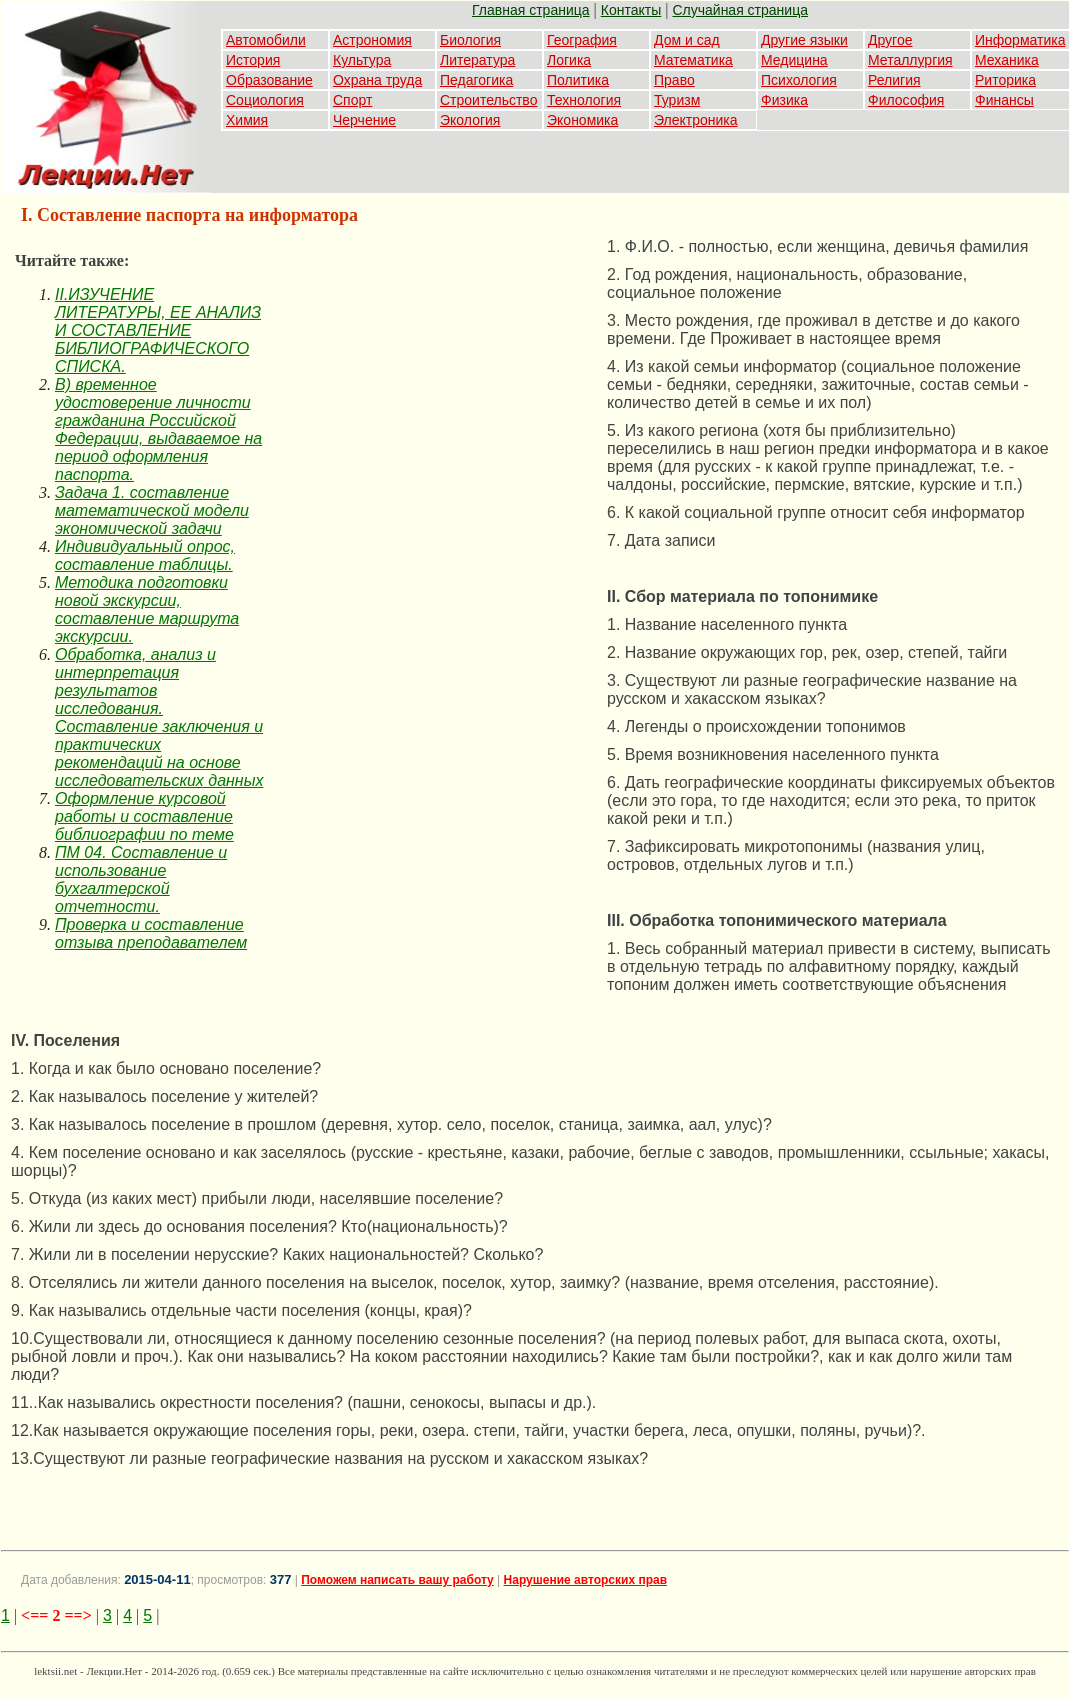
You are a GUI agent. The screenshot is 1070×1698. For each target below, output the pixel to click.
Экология (470, 120)
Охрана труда (377, 80)
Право (674, 80)
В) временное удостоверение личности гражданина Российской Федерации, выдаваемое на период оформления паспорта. (158, 429)
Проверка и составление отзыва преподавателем (151, 933)
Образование (269, 80)
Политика (578, 80)
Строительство (488, 100)
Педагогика (476, 80)
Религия (894, 80)
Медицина (794, 60)
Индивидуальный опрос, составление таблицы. (145, 555)
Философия (906, 100)
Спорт (352, 100)
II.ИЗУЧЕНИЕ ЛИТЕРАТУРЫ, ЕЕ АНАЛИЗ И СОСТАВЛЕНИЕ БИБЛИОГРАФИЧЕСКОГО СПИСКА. (158, 330)
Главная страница (531, 10)
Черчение (364, 120)
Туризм (677, 100)
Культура (362, 60)
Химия (247, 120)
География (582, 40)
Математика (693, 60)
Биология (470, 40)
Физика (784, 100)
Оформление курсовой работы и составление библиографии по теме (144, 816)
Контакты (631, 10)
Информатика (1020, 40)
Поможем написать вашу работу (397, 1580)
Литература (477, 60)
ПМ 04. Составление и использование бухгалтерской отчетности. (141, 879)
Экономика (582, 120)
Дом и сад (687, 40)
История (253, 60)
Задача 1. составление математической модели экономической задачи (152, 510)
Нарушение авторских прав (585, 1580)
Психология (799, 80)
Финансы (1004, 100)
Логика (569, 60)
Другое (890, 40)
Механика (1007, 60)
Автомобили (266, 40)
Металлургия (910, 60)
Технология (584, 100)
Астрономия (372, 40)
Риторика (1005, 80)
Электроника (696, 120)
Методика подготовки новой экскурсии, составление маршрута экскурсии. (147, 609)
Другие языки (804, 40)
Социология (265, 100)
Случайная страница (740, 10)
